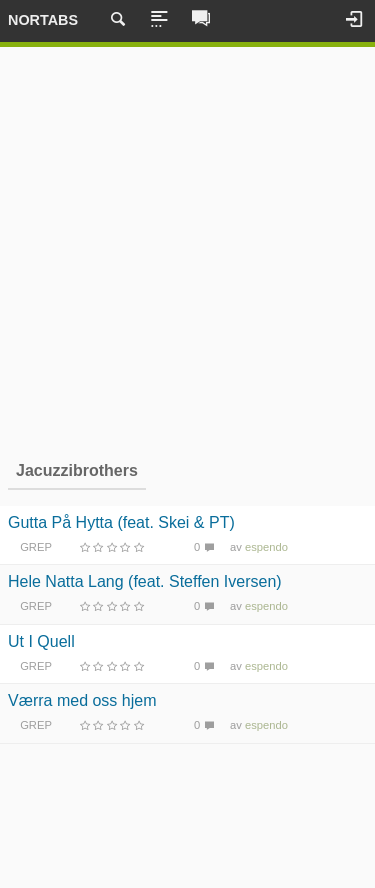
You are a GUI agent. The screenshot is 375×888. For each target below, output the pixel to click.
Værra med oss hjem (82, 700)
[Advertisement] (187, 250)
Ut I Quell (41, 641)
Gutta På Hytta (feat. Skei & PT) (121, 522)
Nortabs (43, 20)
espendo (266, 547)
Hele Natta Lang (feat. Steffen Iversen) (145, 581)
